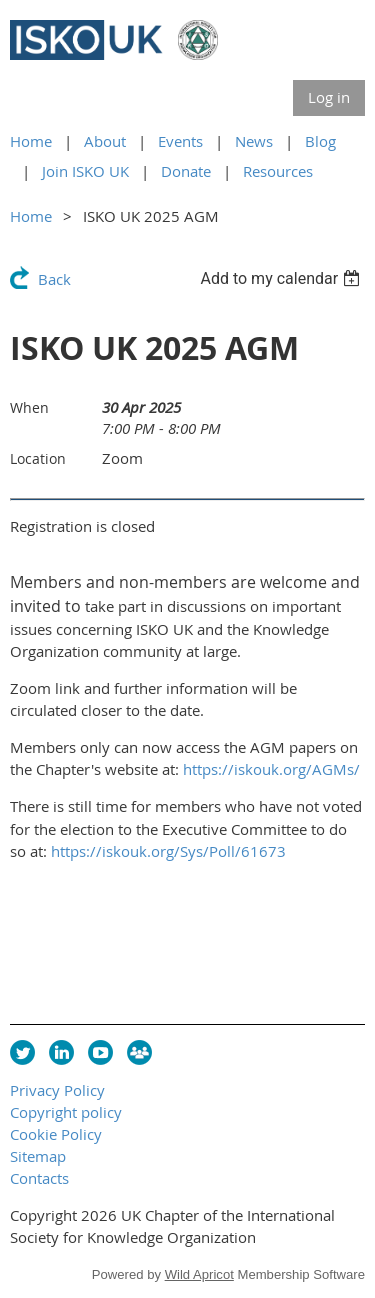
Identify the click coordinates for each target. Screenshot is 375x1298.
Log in (329, 97)
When (29, 407)
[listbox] (282, 278)
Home (31, 141)
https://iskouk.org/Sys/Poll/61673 (168, 851)
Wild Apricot (199, 1274)
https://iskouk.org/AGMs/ (271, 769)
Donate (186, 171)
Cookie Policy (56, 1134)
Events (180, 141)
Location (38, 458)
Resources (278, 171)
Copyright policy (66, 1112)
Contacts (39, 1178)
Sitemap (38, 1156)
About (105, 141)
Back (54, 279)
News (254, 141)
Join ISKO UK (85, 171)
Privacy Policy (57, 1090)
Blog (320, 141)
